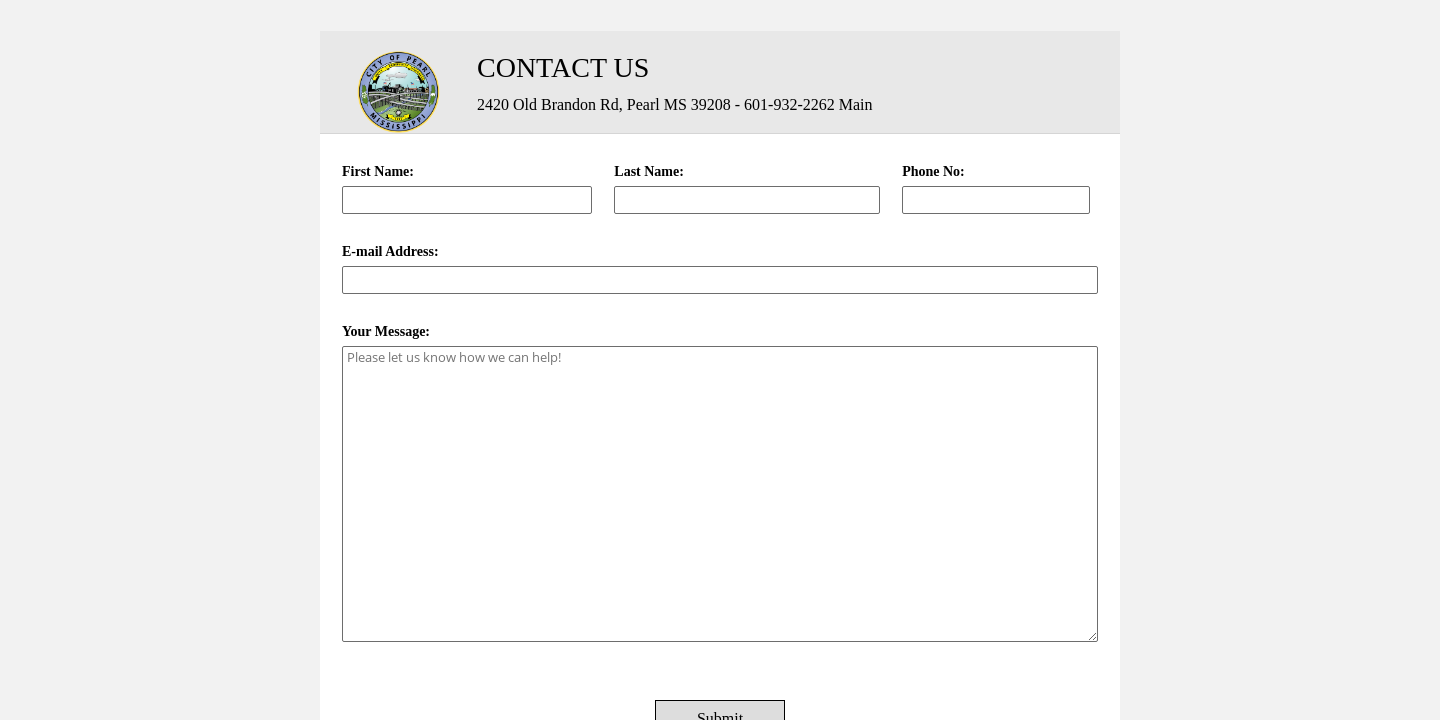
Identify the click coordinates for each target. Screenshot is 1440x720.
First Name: (378, 171)
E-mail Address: (390, 251)
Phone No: (933, 171)
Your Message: (386, 331)
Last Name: (649, 171)
